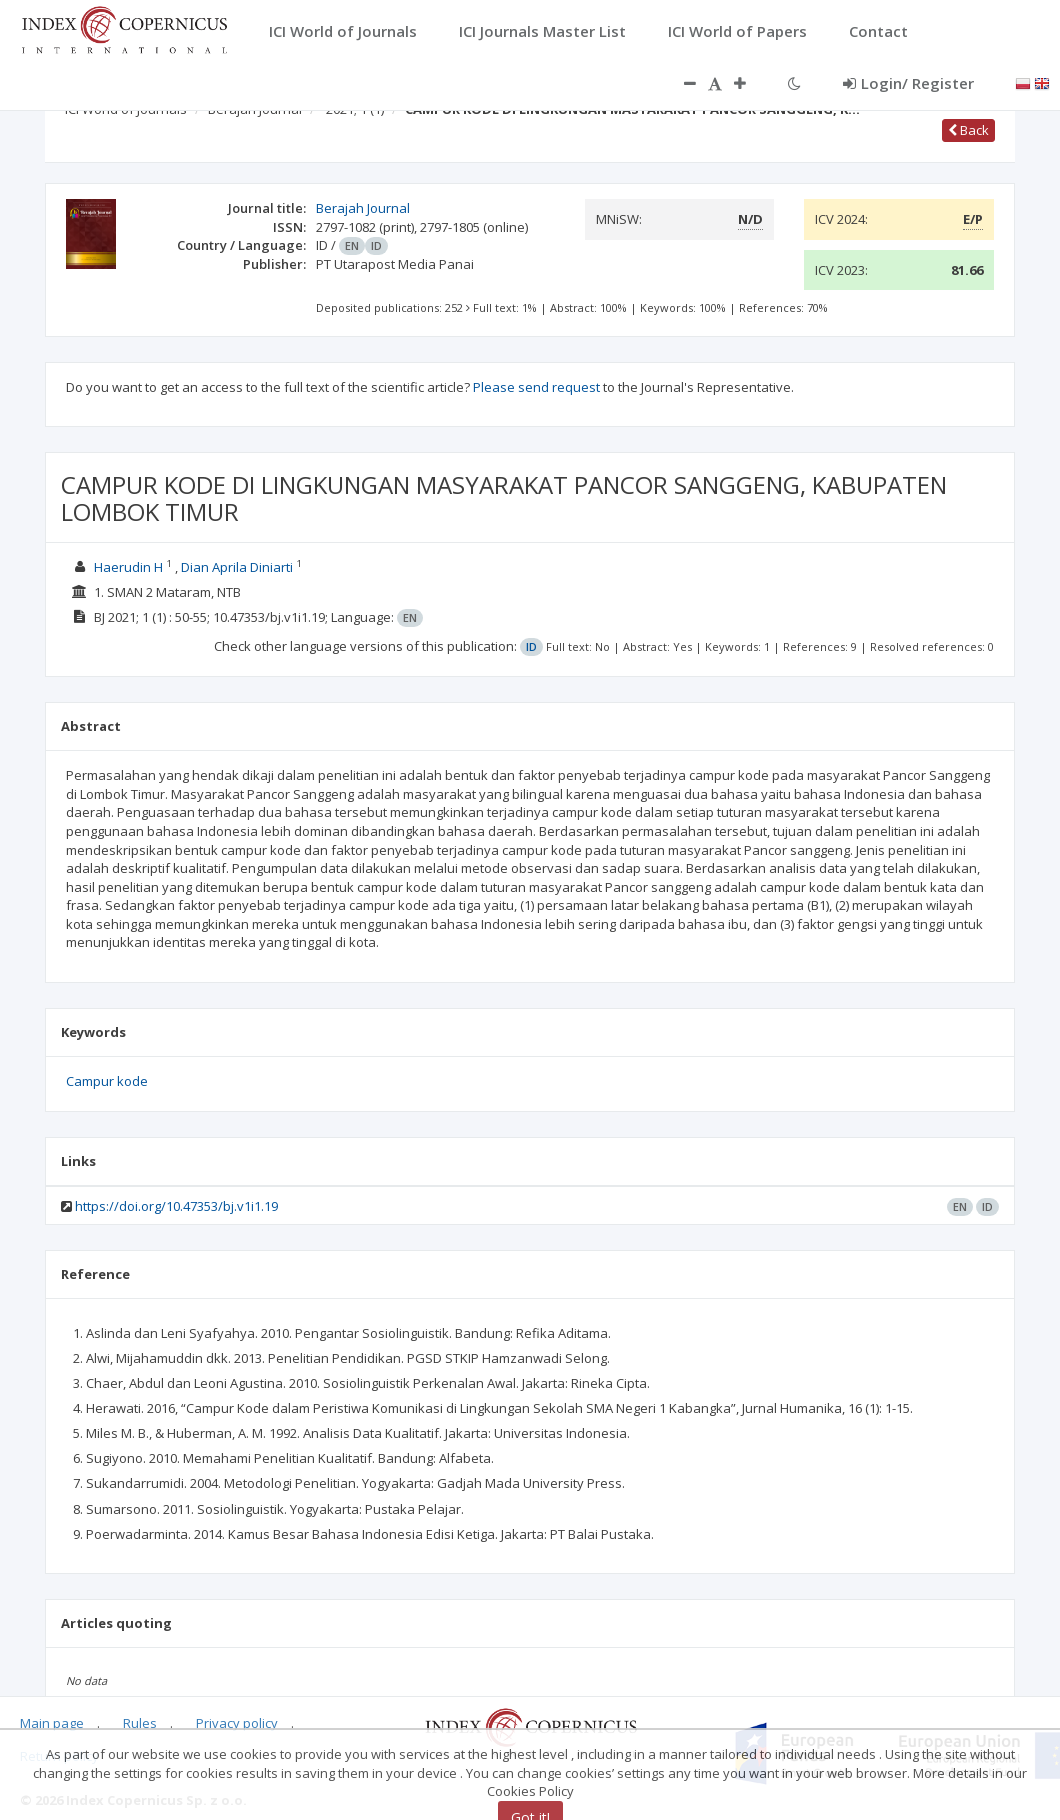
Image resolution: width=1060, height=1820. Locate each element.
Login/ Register (908, 83)
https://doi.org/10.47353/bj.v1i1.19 (176, 1206)
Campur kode (107, 1081)
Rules (140, 1723)
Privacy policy (237, 1723)
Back (968, 130)
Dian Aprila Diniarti (237, 567)
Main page (52, 1723)
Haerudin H (128, 567)
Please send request (536, 387)
